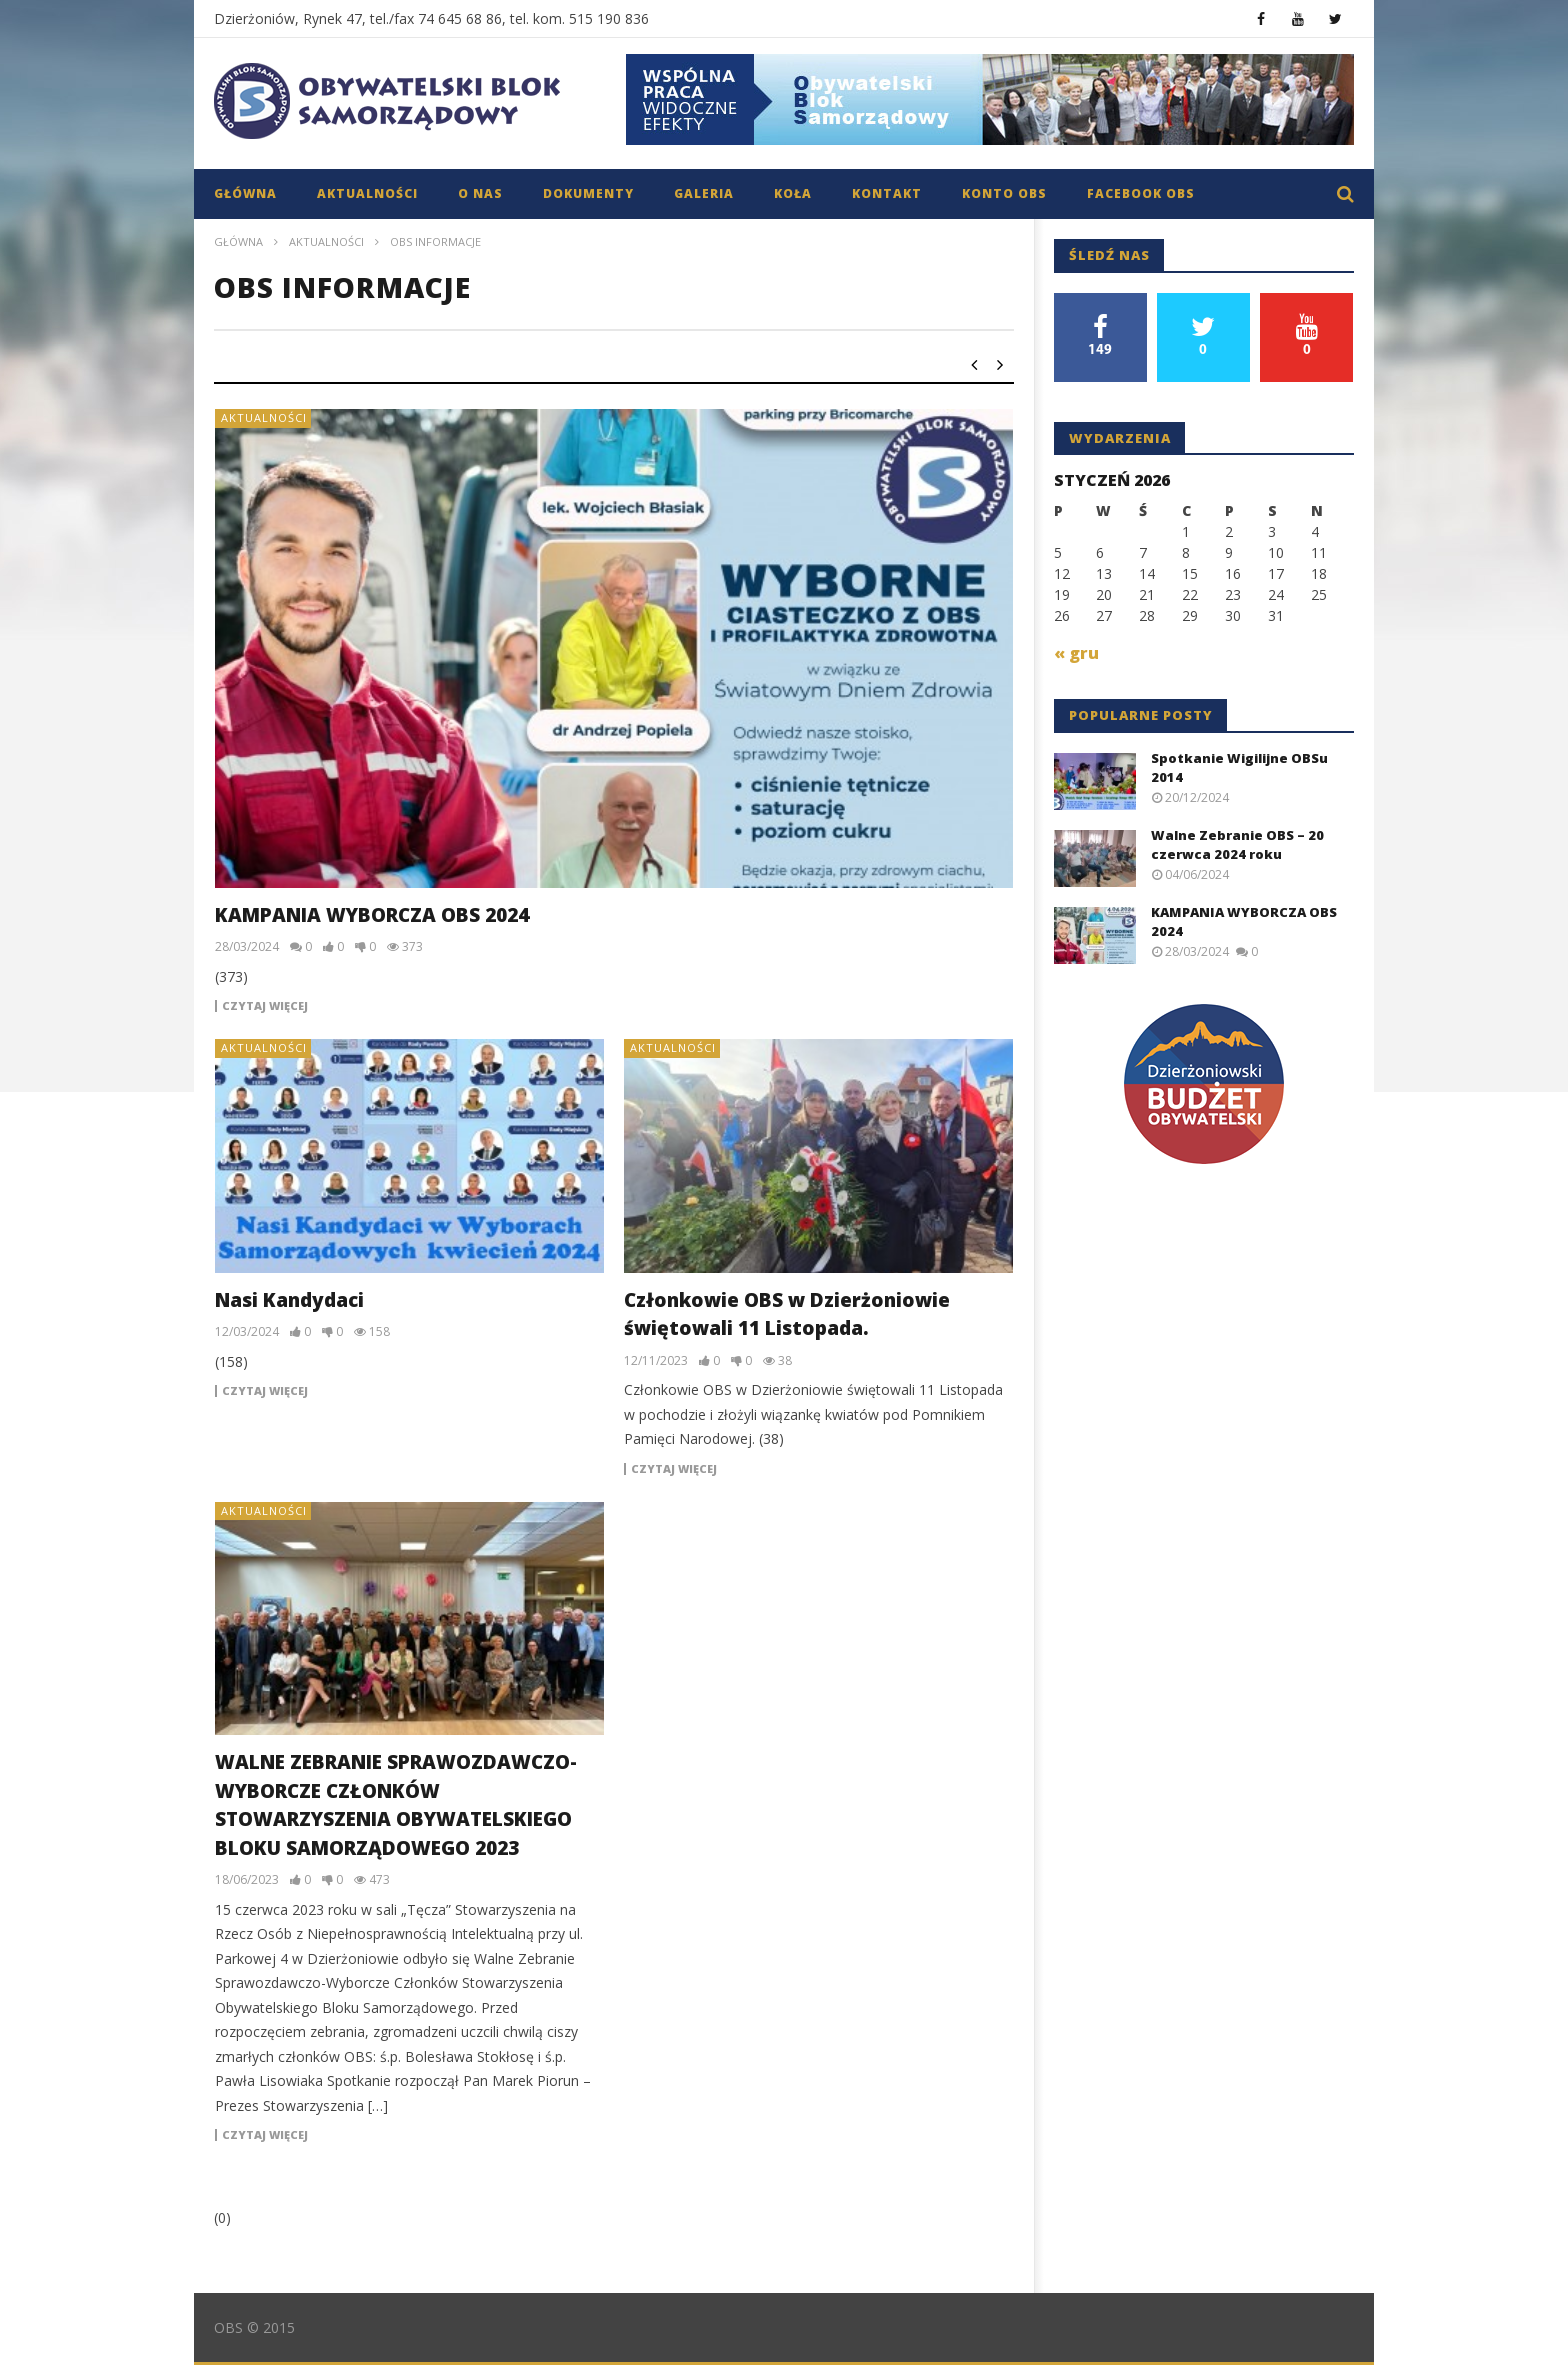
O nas (480, 193)
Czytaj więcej (265, 1006)
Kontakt (887, 193)
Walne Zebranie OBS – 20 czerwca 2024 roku (1237, 845)
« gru (1076, 653)
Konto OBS (1004, 193)
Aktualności (367, 193)
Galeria (704, 193)
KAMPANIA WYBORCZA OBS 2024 (372, 915)
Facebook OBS (1141, 193)
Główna (245, 193)
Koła (793, 193)
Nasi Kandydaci (289, 1300)
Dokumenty (588, 193)
